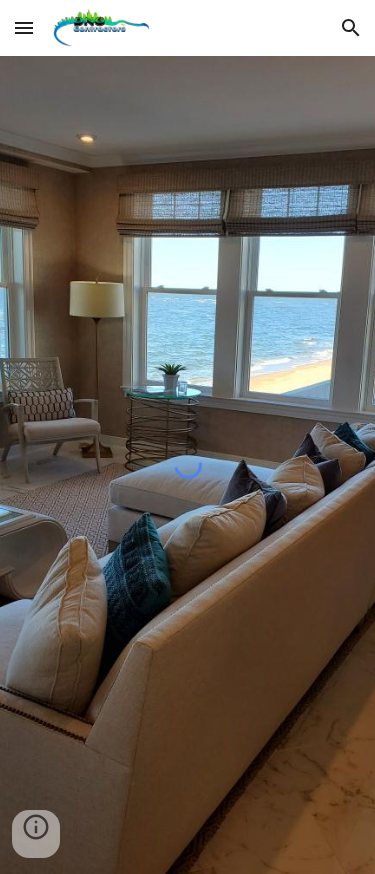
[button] (24, 27)
